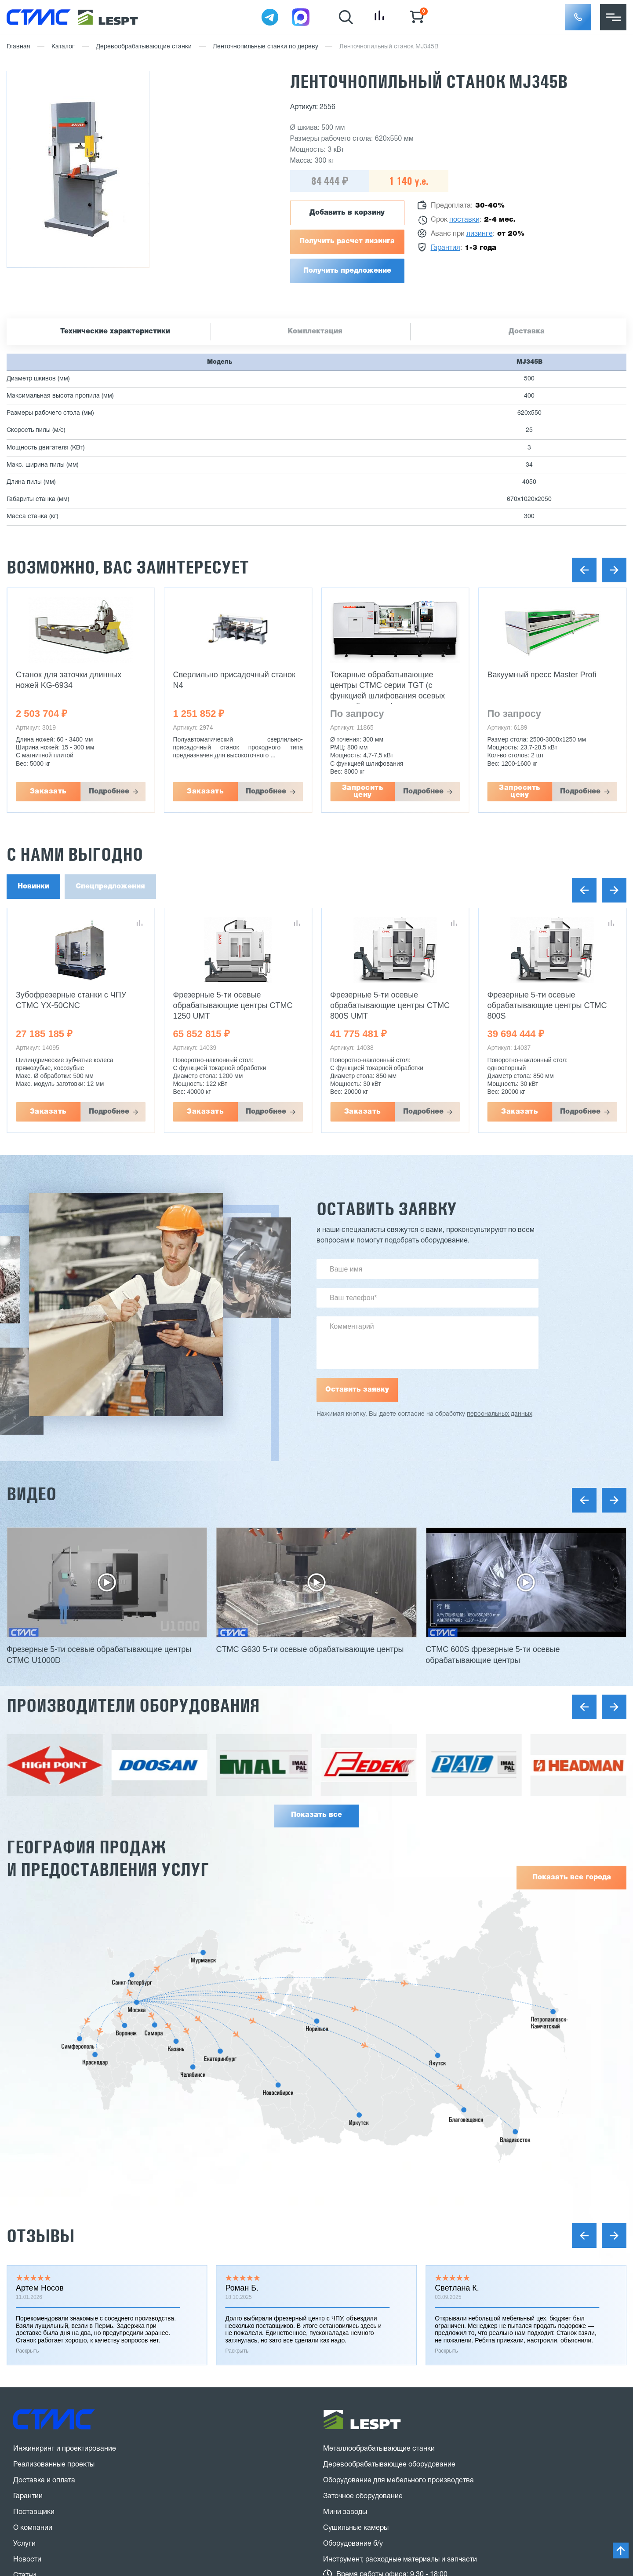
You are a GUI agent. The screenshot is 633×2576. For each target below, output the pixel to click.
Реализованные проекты (54, 2465)
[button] (578, 17)
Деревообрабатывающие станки (144, 47)
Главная (18, 47)
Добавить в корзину (347, 213)
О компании (32, 2528)
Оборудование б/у (353, 2544)
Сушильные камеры (356, 2528)
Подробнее (109, 792)
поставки (464, 220)
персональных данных (499, 1414)
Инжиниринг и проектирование (64, 2449)
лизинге (479, 234)
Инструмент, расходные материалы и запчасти (400, 2560)
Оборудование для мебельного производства (398, 2480)
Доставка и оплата (44, 2480)
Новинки (33, 887)
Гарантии (28, 2496)
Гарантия (445, 248)
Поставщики (34, 2512)
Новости (27, 2560)
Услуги (24, 2544)
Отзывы (40, 2236)
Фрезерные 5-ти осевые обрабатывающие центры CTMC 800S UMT (390, 1005)
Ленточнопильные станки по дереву (265, 47)
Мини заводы (345, 2512)
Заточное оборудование (363, 2496)
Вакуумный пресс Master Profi (542, 674)
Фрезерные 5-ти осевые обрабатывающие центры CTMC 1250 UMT (233, 1005)
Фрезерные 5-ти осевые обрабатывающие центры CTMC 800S (547, 1005)
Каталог (63, 47)
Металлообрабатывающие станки (379, 2449)
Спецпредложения (110, 887)
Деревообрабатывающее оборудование (389, 2465)
